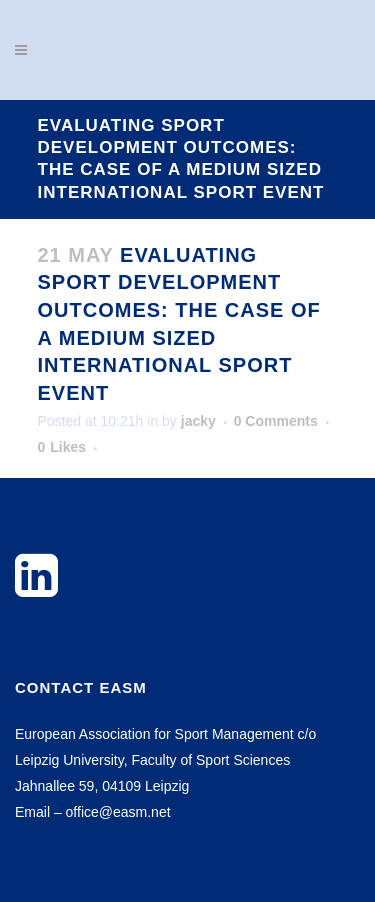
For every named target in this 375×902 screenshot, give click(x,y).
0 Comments (276, 421)
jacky (198, 421)
